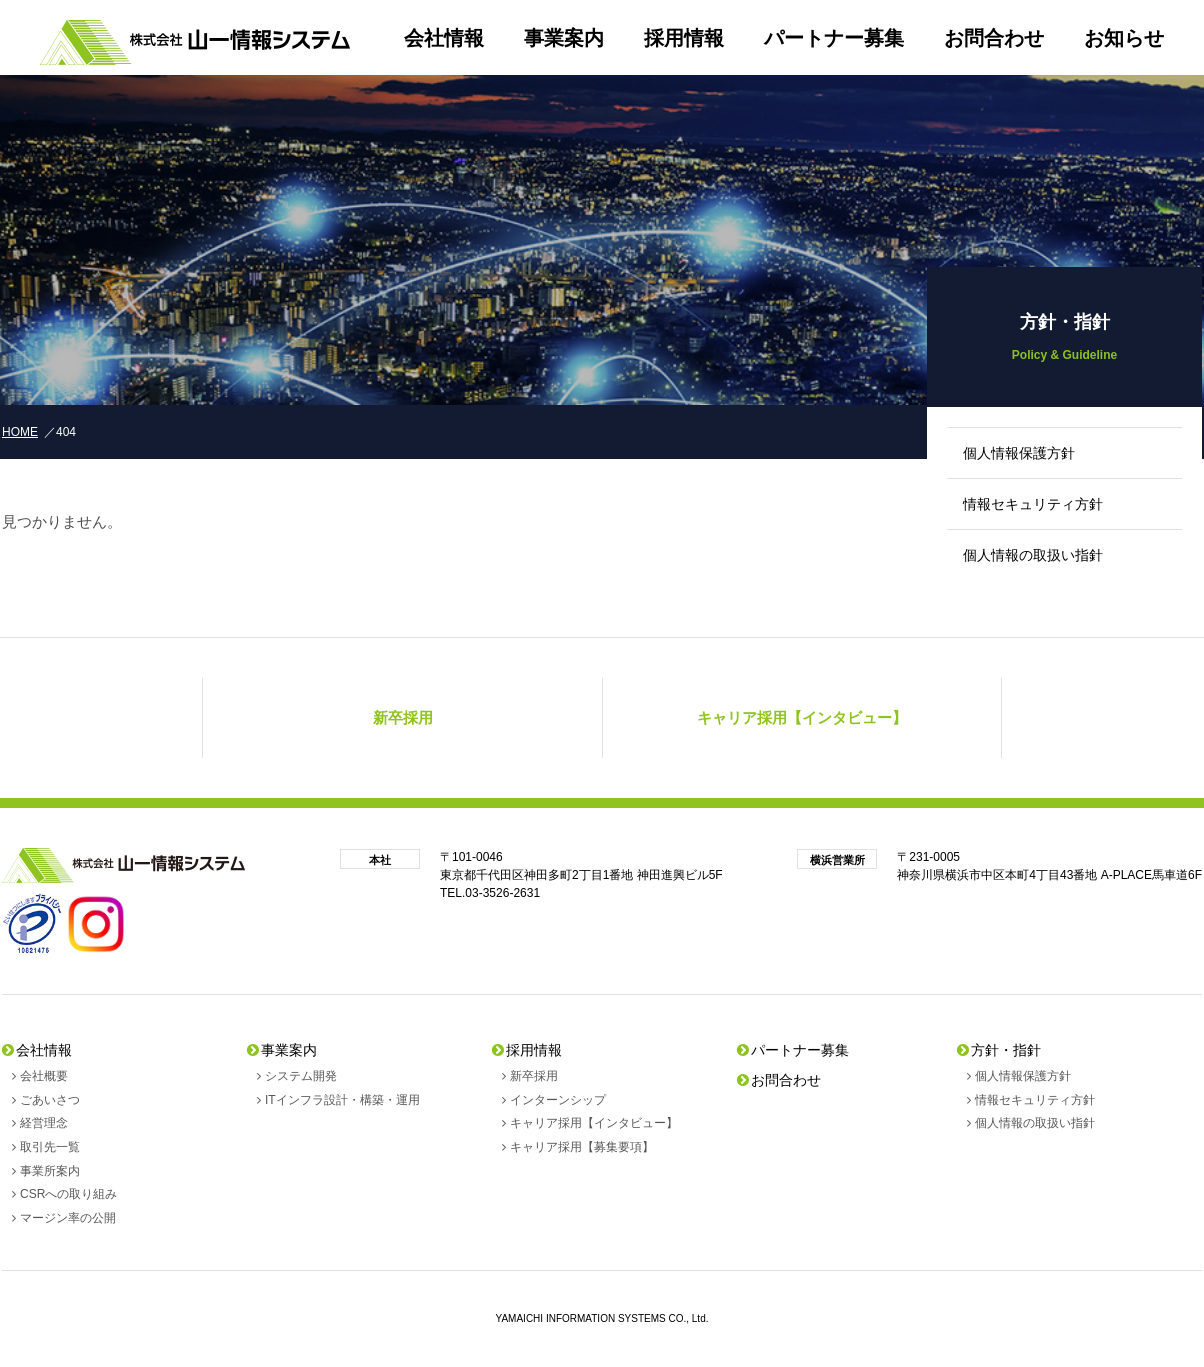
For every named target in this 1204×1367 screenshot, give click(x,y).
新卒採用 (534, 1076)
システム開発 (301, 1076)
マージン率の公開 (68, 1218)
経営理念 (44, 1123)
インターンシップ (558, 1100)
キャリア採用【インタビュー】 (594, 1123)
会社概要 (44, 1076)
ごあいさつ (50, 1100)
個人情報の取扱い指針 (1033, 555)
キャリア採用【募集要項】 (582, 1147)
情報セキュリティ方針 (1033, 504)
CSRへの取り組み (68, 1194)
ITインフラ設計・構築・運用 (342, 1100)
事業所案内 (50, 1171)
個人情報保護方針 (1019, 453)
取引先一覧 (50, 1147)
